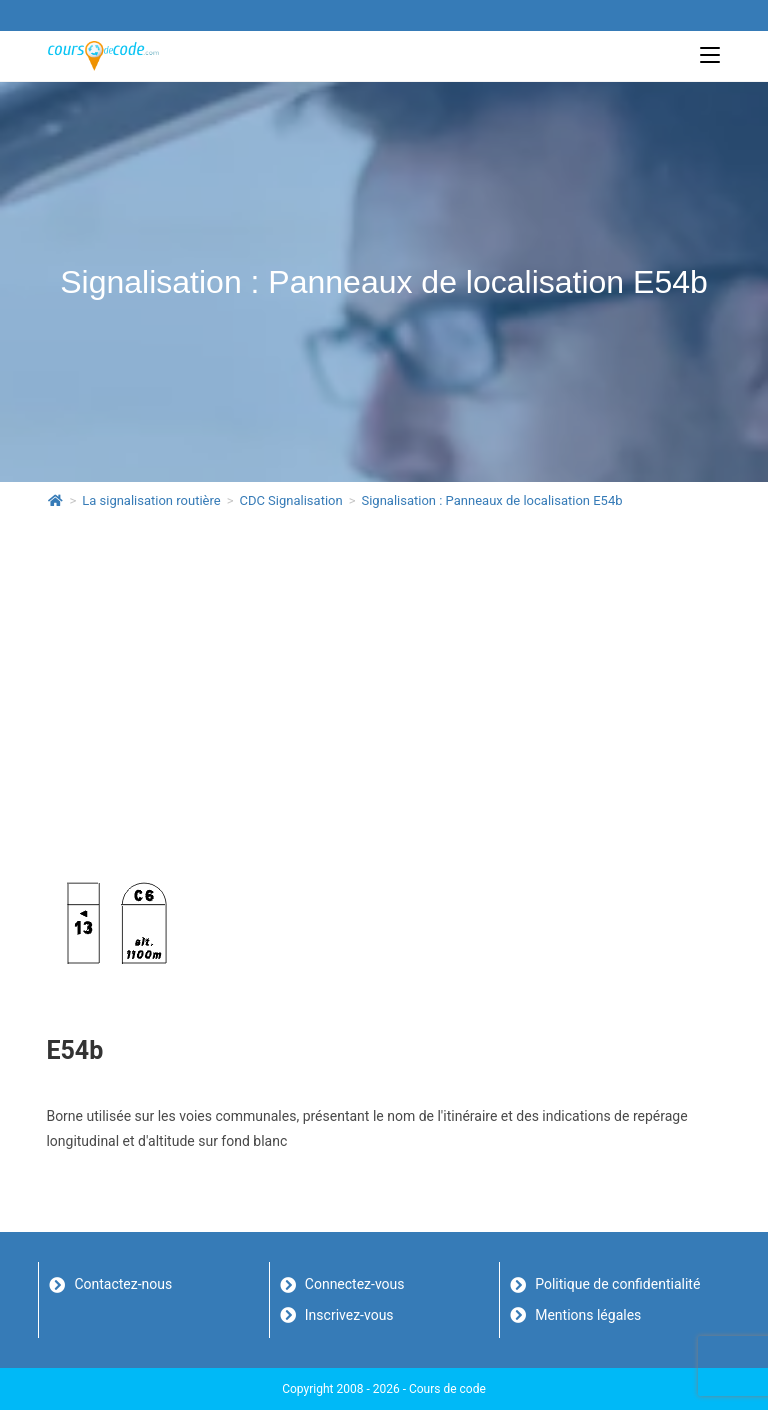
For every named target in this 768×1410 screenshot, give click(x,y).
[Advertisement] (384, 674)
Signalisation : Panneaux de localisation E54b (491, 500)
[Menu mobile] (710, 55)
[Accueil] (55, 500)
